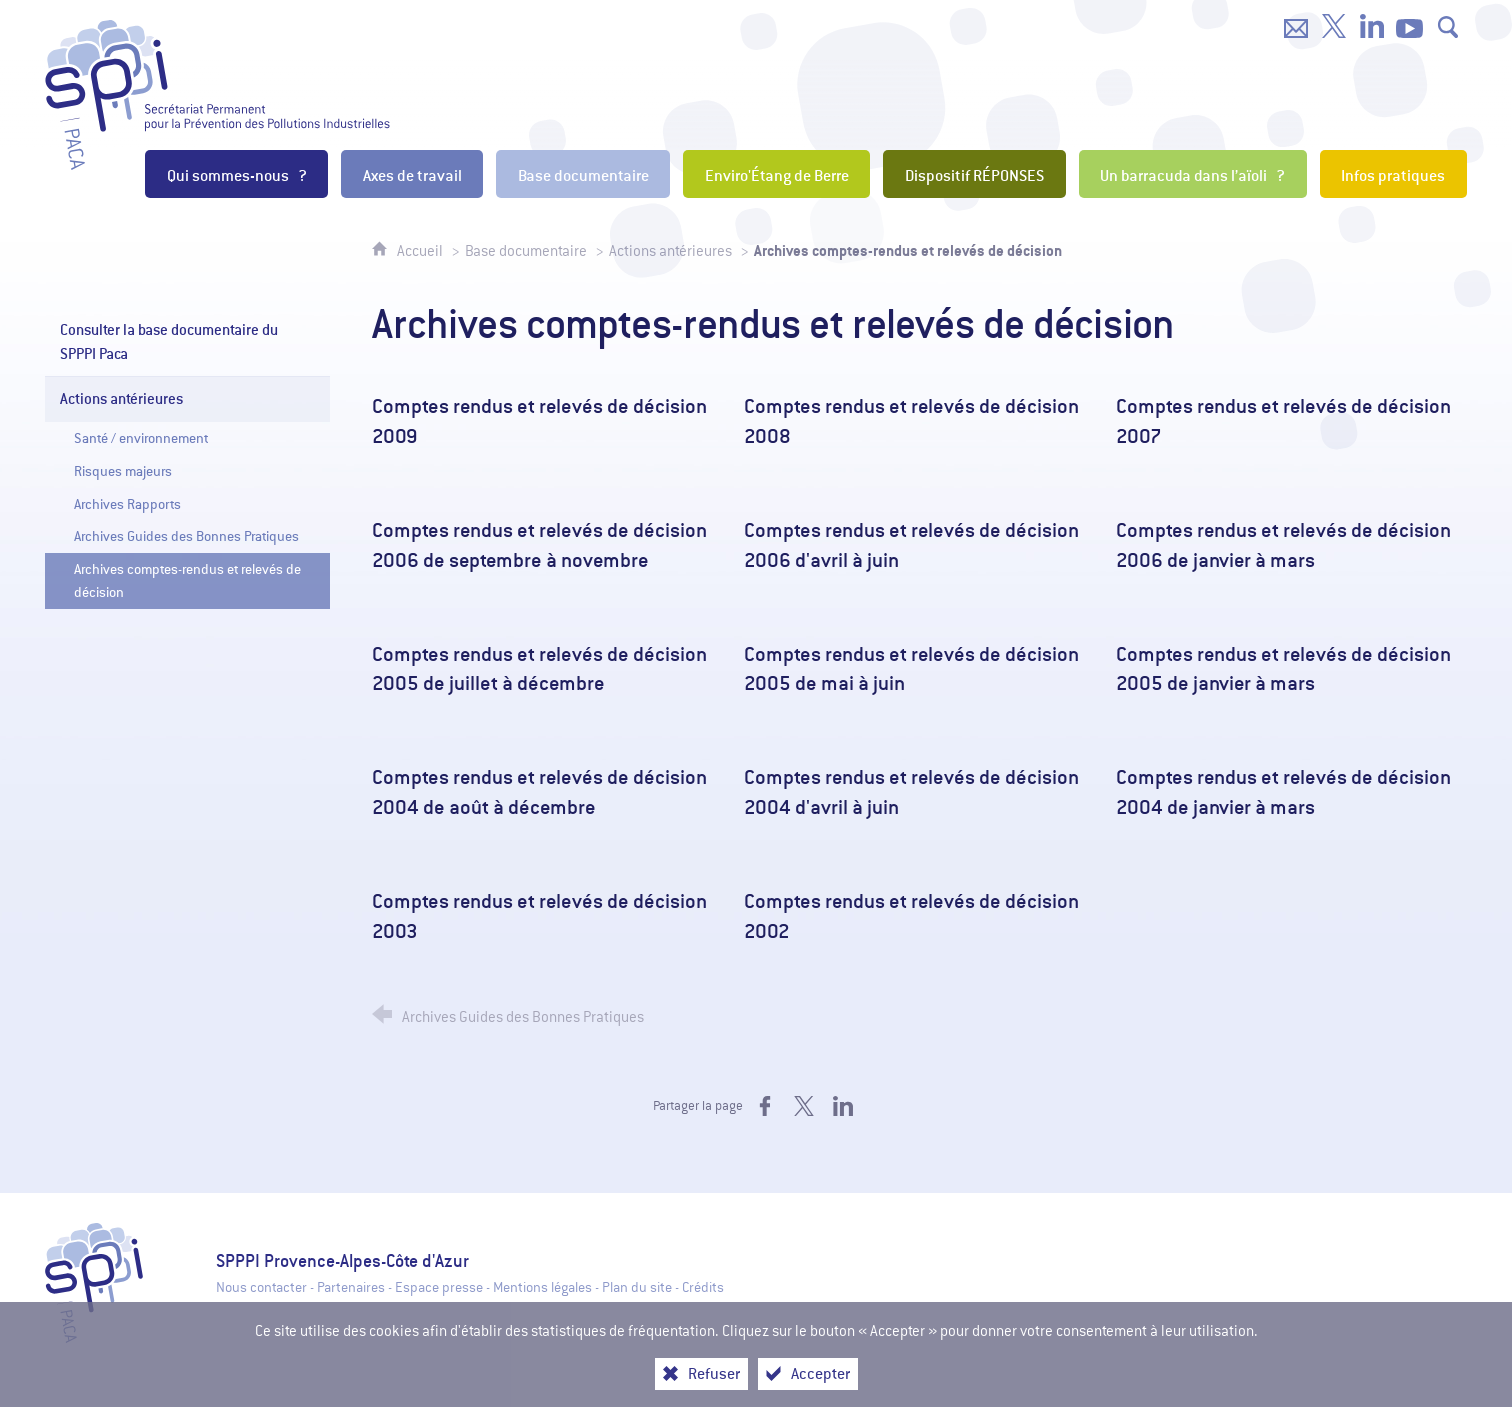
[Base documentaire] (583, 174)
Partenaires (351, 1287)
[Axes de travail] (412, 174)
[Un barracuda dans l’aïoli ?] (1193, 174)
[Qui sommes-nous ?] (236, 174)
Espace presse (439, 1287)
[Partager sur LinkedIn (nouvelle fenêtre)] (843, 1106)
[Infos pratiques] (1393, 174)
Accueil (421, 251)
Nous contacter (261, 1287)
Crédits (703, 1287)
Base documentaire (526, 251)
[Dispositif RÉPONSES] (974, 174)
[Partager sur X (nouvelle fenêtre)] (804, 1106)
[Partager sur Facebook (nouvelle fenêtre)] (765, 1106)
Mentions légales (542, 1287)
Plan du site (637, 1287)
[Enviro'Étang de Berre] (776, 174)
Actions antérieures (670, 251)
